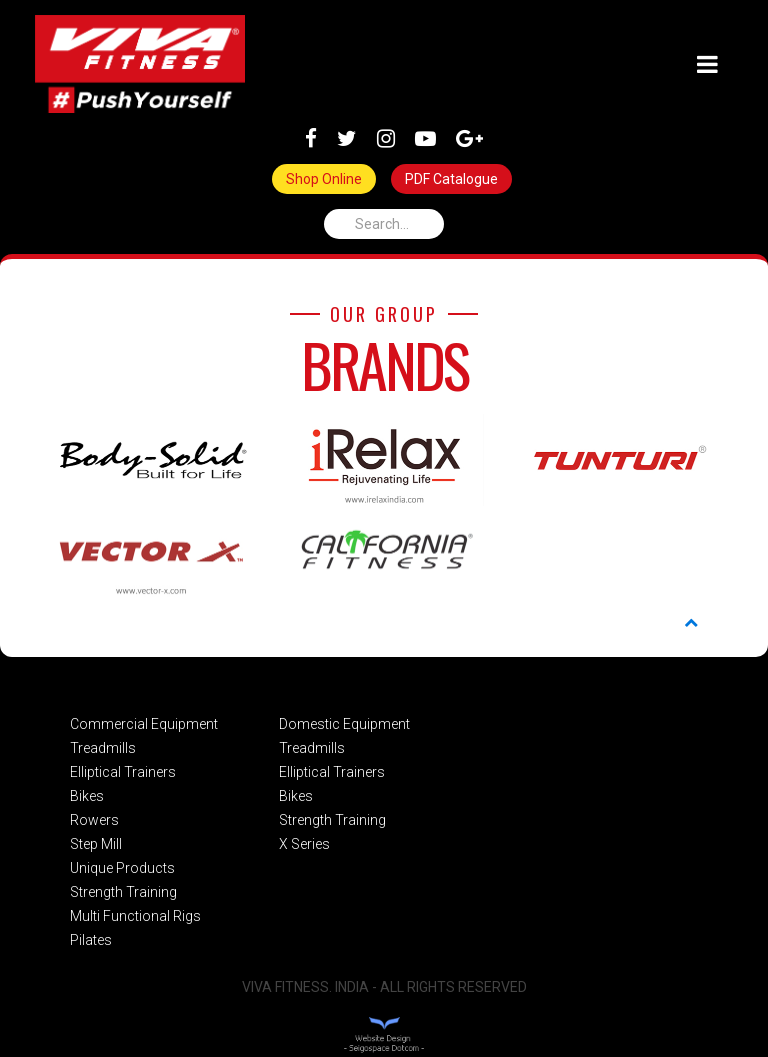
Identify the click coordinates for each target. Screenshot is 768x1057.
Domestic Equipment (344, 724)
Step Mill (96, 844)
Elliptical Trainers (123, 772)
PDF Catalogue (451, 179)
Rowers (94, 820)
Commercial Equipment (144, 724)
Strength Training (123, 892)
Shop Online (324, 179)
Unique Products (122, 868)
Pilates (91, 940)
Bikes (87, 796)
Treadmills (103, 748)
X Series (304, 844)
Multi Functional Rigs (135, 916)
